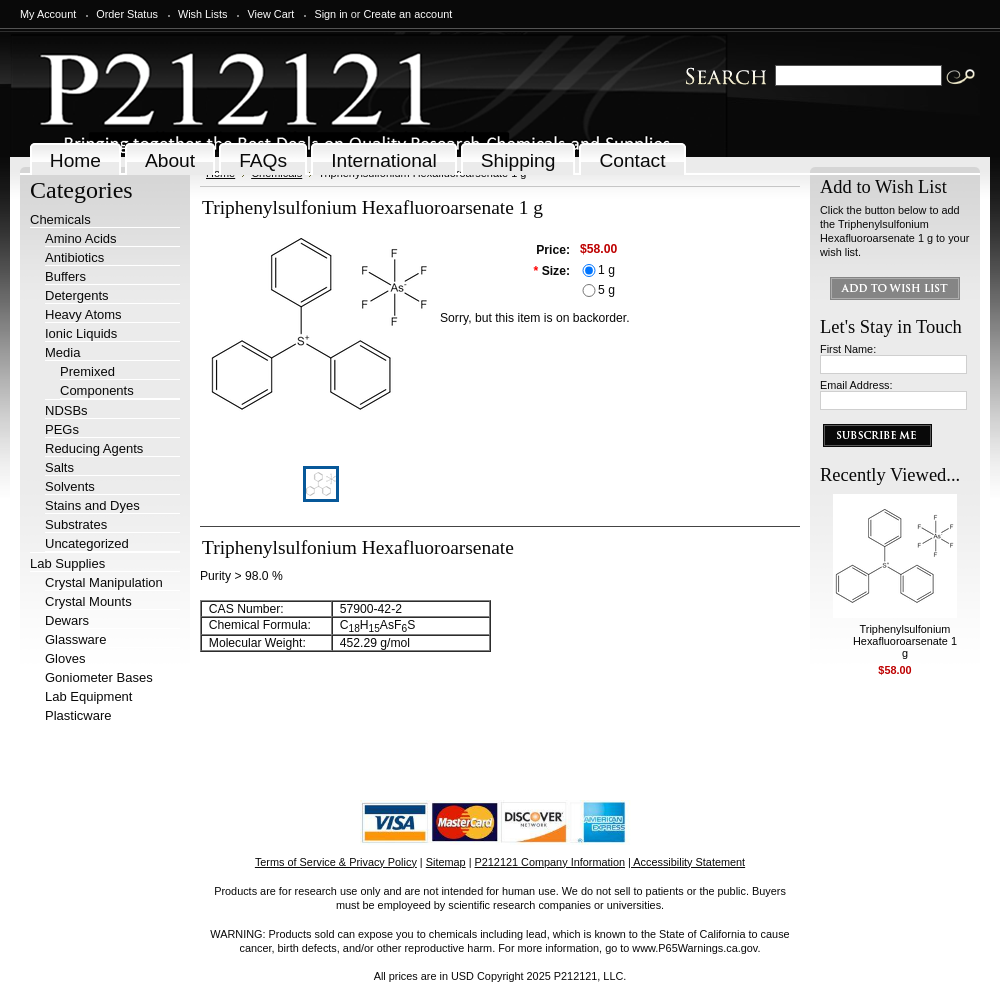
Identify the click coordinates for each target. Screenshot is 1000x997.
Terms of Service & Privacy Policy (336, 862)
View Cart (270, 14)
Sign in (330, 14)
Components (97, 390)
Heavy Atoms (83, 314)
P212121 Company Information (550, 862)
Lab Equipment (88, 696)
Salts (59, 467)
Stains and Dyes (92, 505)
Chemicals (60, 219)
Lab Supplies (67, 563)
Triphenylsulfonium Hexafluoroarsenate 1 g (905, 641)
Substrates (76, 524)
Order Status (127, 14)
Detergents (77, 295)
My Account (48, 14)
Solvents (70, 486)
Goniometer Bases (99, 677)
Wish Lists (203, 14)
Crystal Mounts (88, 601)
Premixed (87, 371)
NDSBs (66, 410)
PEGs (62, 429)
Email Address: (856, 385)
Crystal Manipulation (104, 582)
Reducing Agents (94, 448)
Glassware (75, 639)
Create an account (407, 14)
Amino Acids (81, 238)
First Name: (848, 349)
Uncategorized (87, 543)
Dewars (67, 620)
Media (62, 352)
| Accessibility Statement (686, 862)
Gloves (65, 658)
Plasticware (78, 715)
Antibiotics (74, 257)
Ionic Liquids (81, 333)
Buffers (65, 276)
